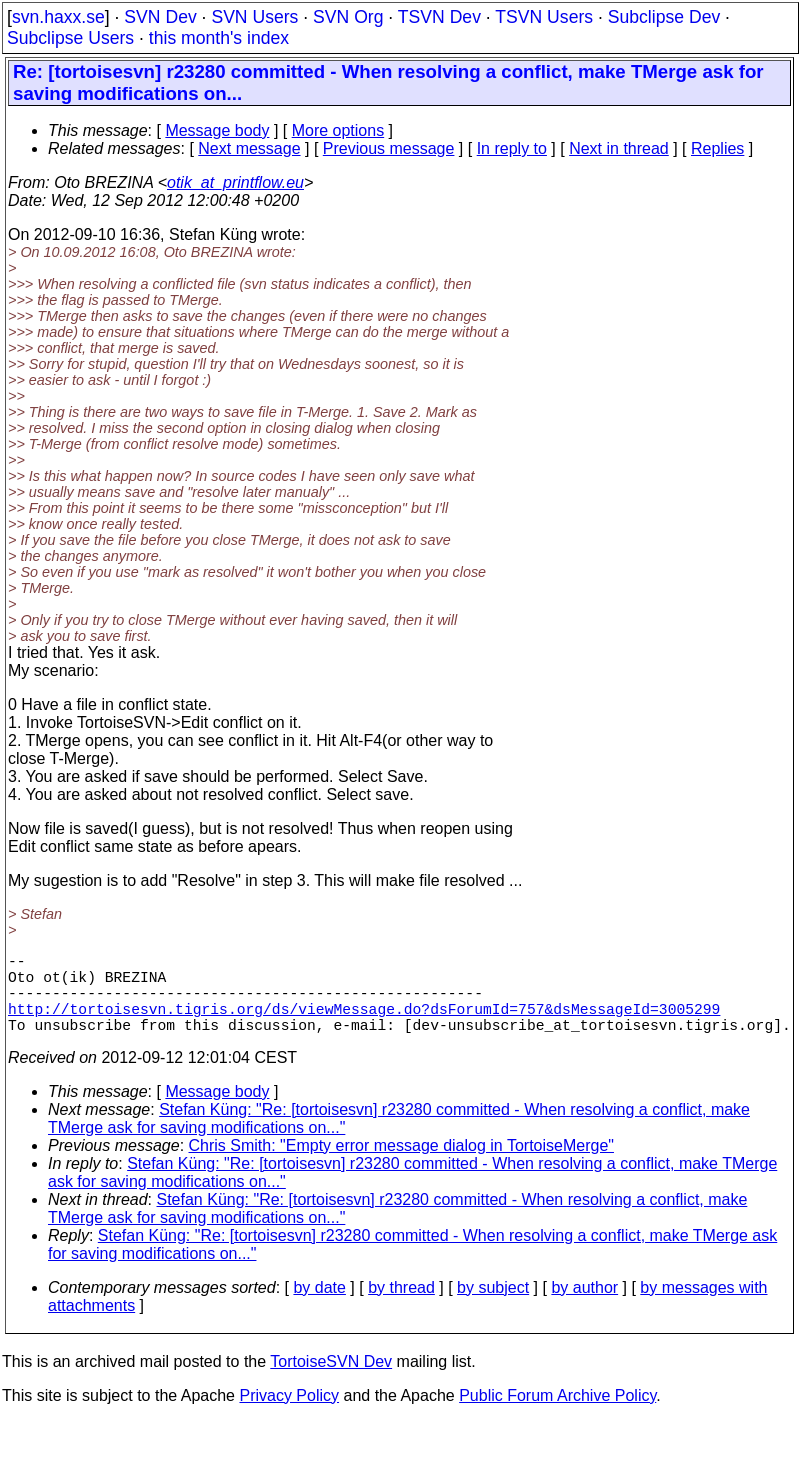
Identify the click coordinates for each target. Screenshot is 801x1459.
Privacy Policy (289, 1415)
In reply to (512, 148)
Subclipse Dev (664, 17)
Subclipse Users (70, 38)
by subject (493, 1307)
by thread (401, 1307)
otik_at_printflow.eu (235, 182)
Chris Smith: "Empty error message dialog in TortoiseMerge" (401, 1165)
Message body (217, 130)
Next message (249, 148)
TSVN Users (544, 17)
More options (338, 130)
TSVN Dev (439, 17)
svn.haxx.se (58, 17)
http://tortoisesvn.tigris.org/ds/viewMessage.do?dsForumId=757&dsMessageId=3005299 (364, 1024)
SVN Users (254, 17)
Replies (717, 148)
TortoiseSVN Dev (331, 1381)
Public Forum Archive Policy (557, 1415)
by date (319, 1307)
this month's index (219, 38)
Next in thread (619, 148)
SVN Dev (160, 17)
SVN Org (348, 17)
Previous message (389, 148)
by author (584, 1307)
